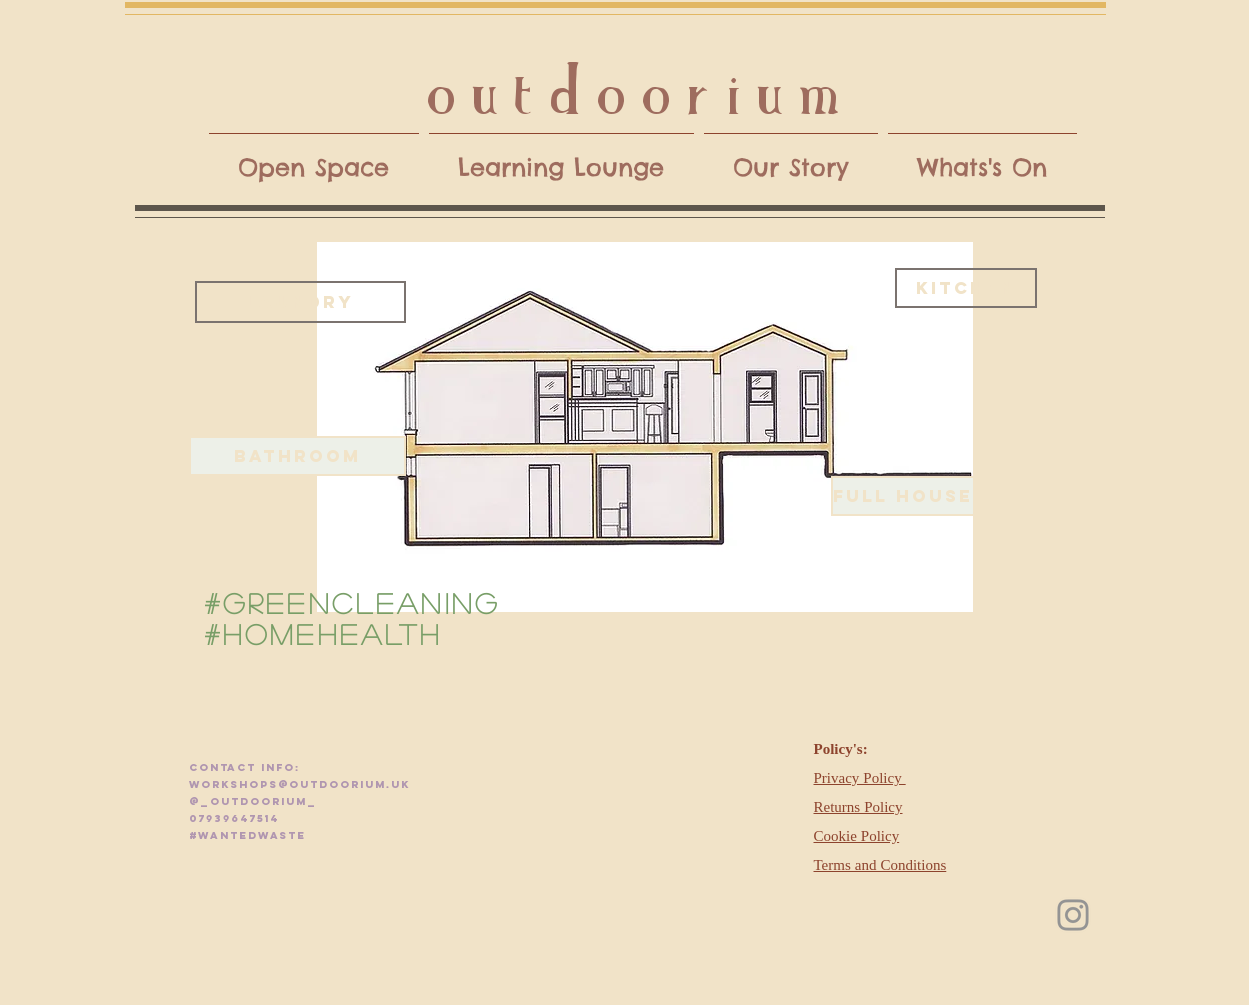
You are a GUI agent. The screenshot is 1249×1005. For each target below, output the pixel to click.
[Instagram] (1073, 915)
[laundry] (300, 302)
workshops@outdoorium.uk (299, 784)
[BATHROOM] (297, 456)
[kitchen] (966, 288)
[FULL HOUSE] (903, 496)
